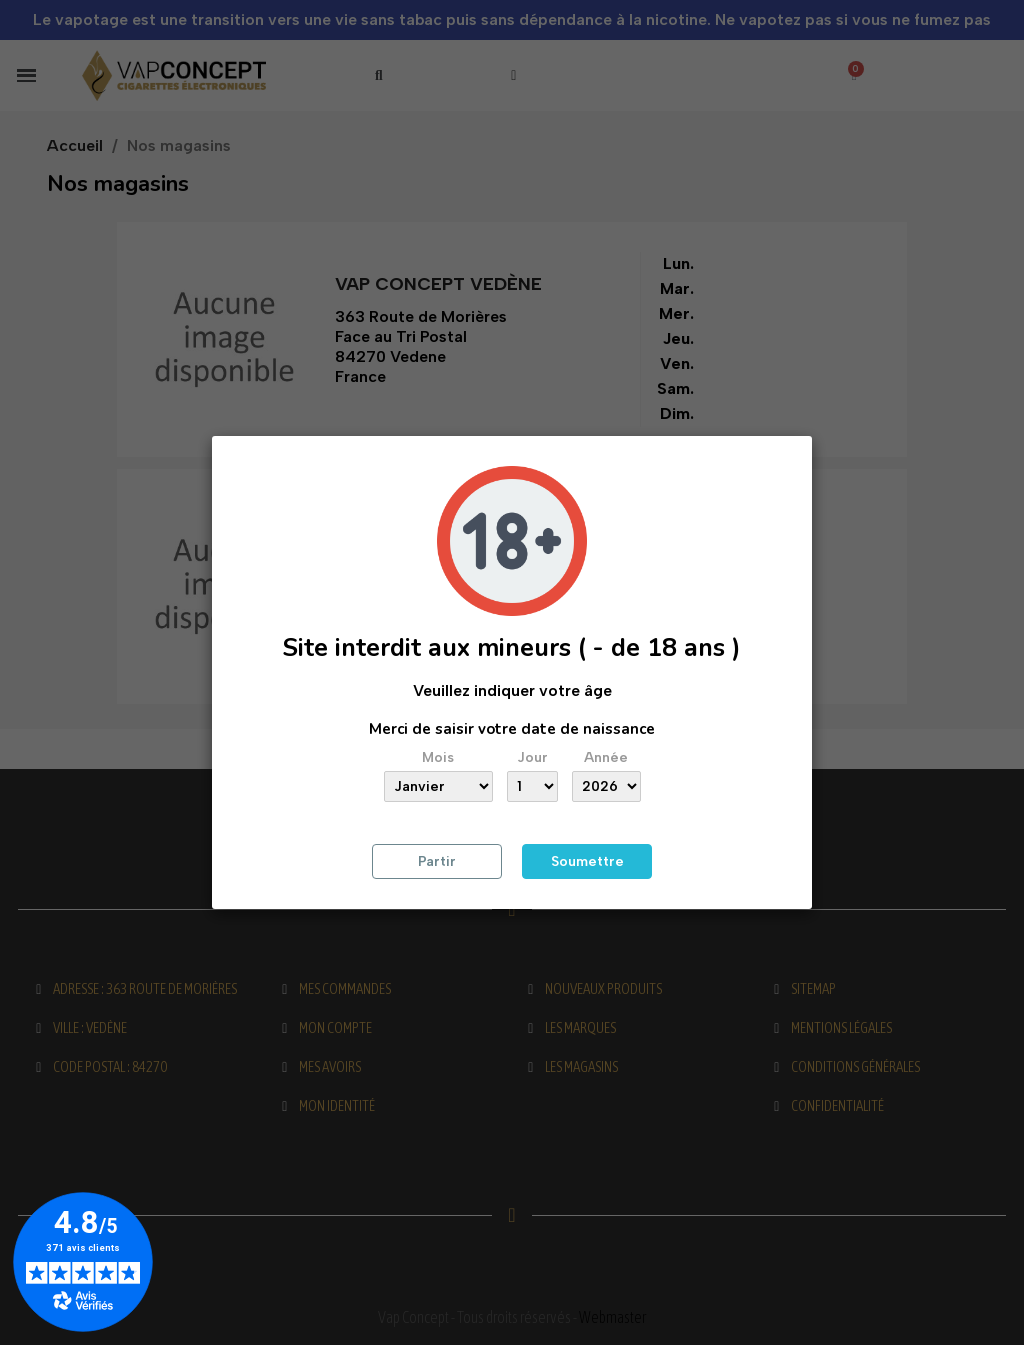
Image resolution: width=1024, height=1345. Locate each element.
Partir (437, 861)
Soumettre (587, 861)
